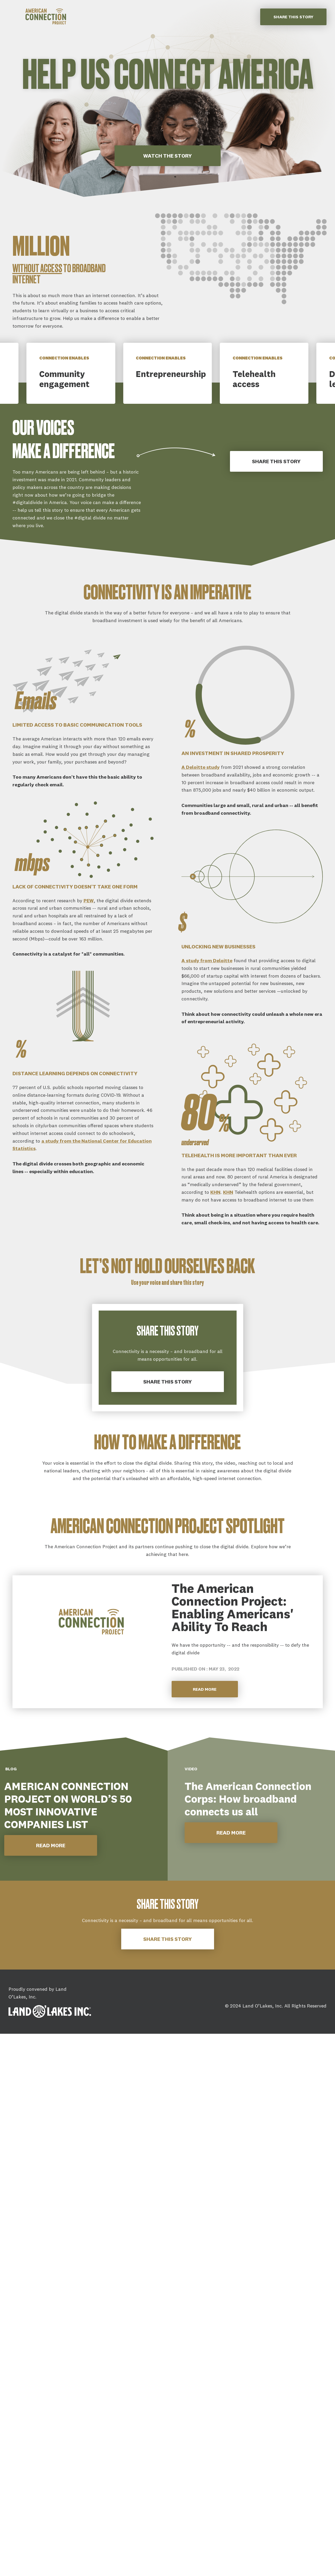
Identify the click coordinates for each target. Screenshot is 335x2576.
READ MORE (50, 1845)
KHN (215, 1192)
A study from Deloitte (206, 960)
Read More (204, 1689)
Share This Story (276, 461)
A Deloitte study (200, 767)
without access (37, 268)
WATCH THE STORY (167, 155)
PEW (89, 900)
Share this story (293, 16)
